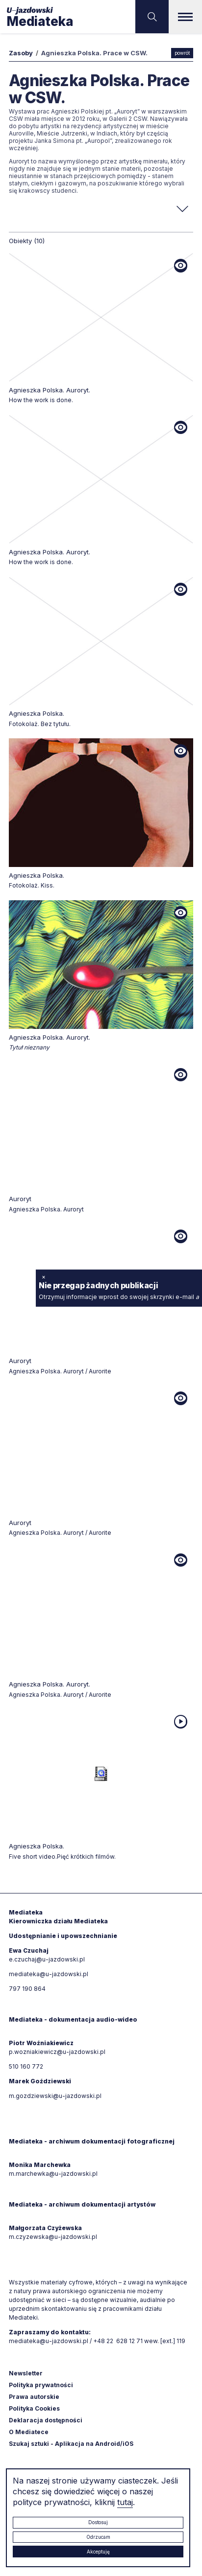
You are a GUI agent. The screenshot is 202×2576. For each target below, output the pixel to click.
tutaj (125, 2502)
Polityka (34, 2408)
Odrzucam (98, 2537)
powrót (182, 53)
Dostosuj (98, 2522)
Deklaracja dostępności (45, 2420)
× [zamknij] (44, 1276)
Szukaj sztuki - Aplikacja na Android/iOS (71, 2443)
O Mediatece (29, 2432)
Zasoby (21, 53)
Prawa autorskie (34, 2396)
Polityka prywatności (41, 2385)
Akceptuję (98, 2551)
